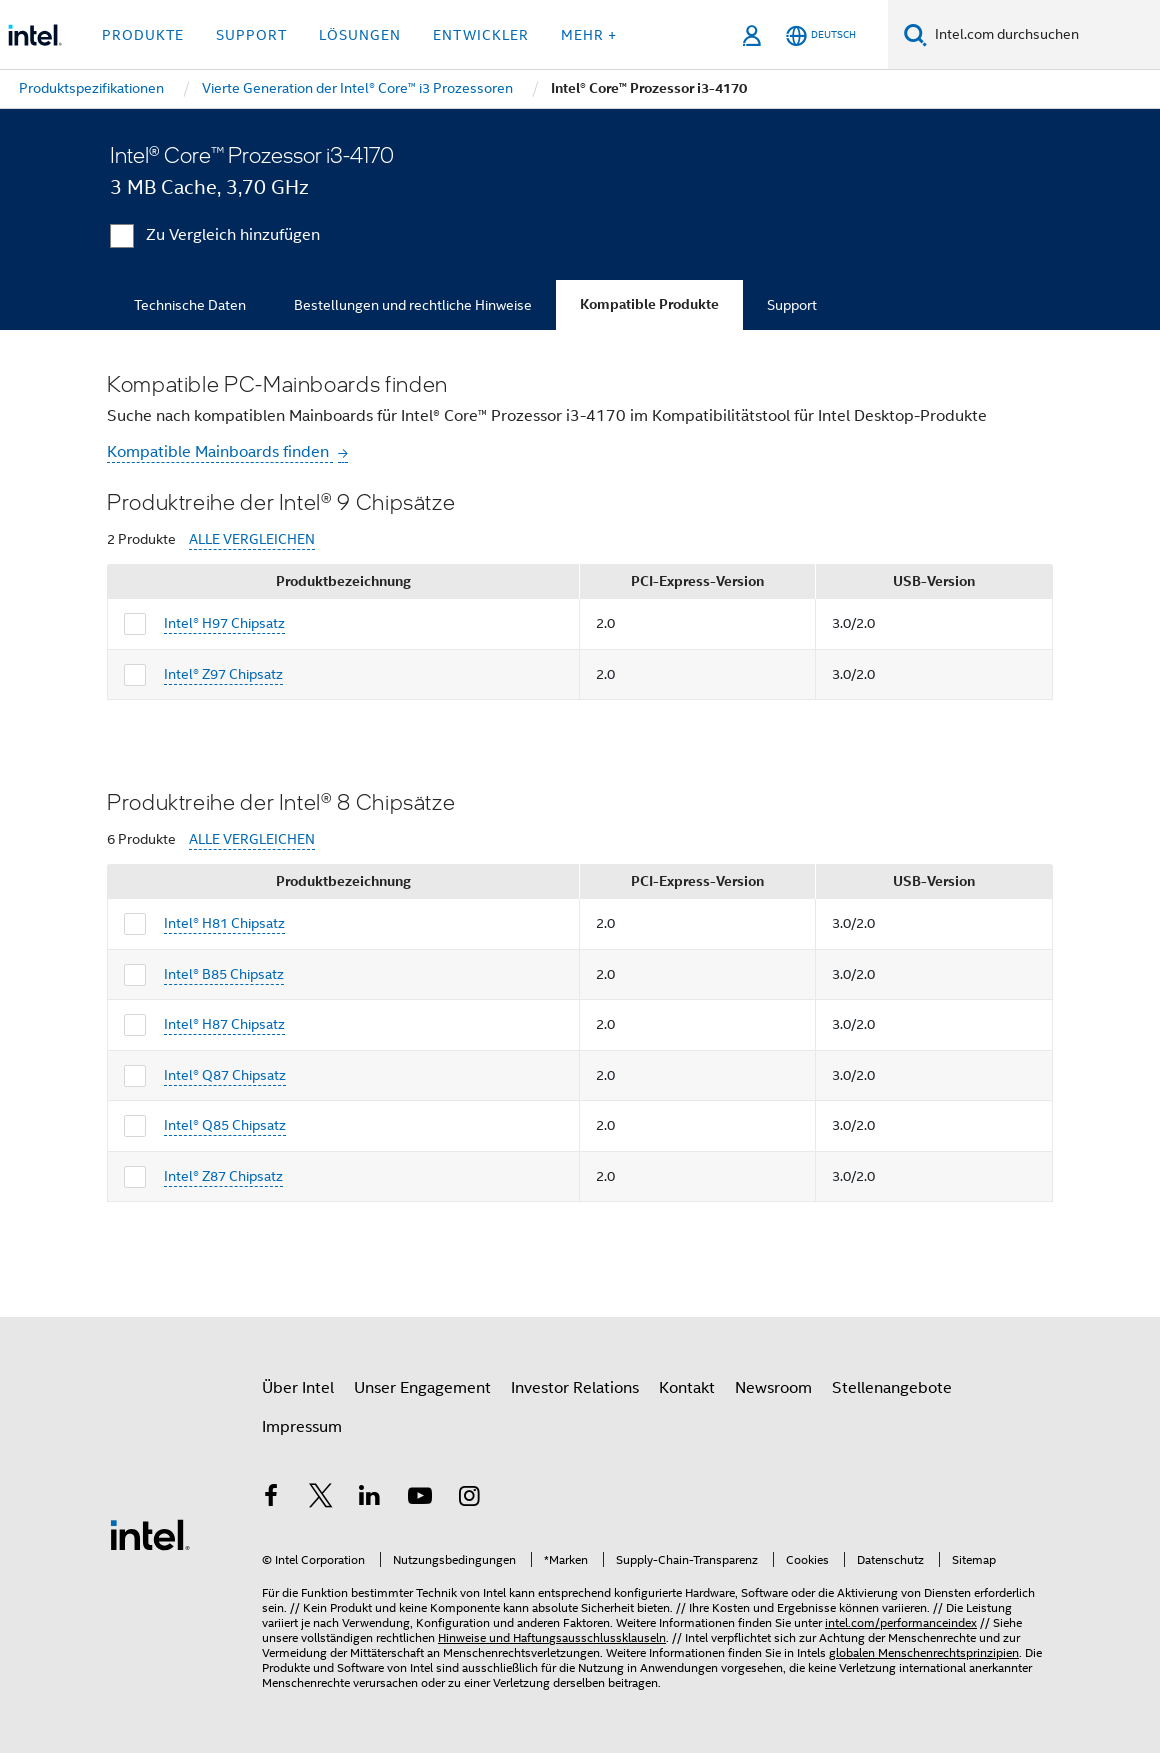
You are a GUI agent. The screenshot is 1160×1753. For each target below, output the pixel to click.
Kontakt (687, 1388)
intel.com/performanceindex (901, 1622)
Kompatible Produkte (649, 304)
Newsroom (773, 1388)
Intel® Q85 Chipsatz (225, 1125)
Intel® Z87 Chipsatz (223, 1176)
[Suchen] (915, 34)
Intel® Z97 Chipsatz (223, 674)
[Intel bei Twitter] (321, 1499)
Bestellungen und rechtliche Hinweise (413, 305)
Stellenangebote (892, 1388)
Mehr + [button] (589, 35)
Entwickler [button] (481, 35)
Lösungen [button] (360, 35)
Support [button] (251, 35)
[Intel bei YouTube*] (420, 1499)
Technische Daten (190, 305)
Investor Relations (575, 1388)
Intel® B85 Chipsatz (224, 974)
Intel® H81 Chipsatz (224, 923)
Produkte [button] (143, 35)
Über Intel (298, 1388)
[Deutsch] (821, 35)
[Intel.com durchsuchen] (1043, 35)
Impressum (302, 1427)
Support (792, 305)
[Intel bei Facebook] (271, 1499)
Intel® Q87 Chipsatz (225, 1075)
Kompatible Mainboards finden (220, 452)
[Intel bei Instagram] (469, 1499)
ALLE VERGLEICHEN (252, 539)
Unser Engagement (422, 1388)
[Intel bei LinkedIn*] (370, 1499)
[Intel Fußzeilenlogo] (150, 1534)
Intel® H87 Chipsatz (224, 1024)
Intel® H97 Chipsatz (224, 623)
